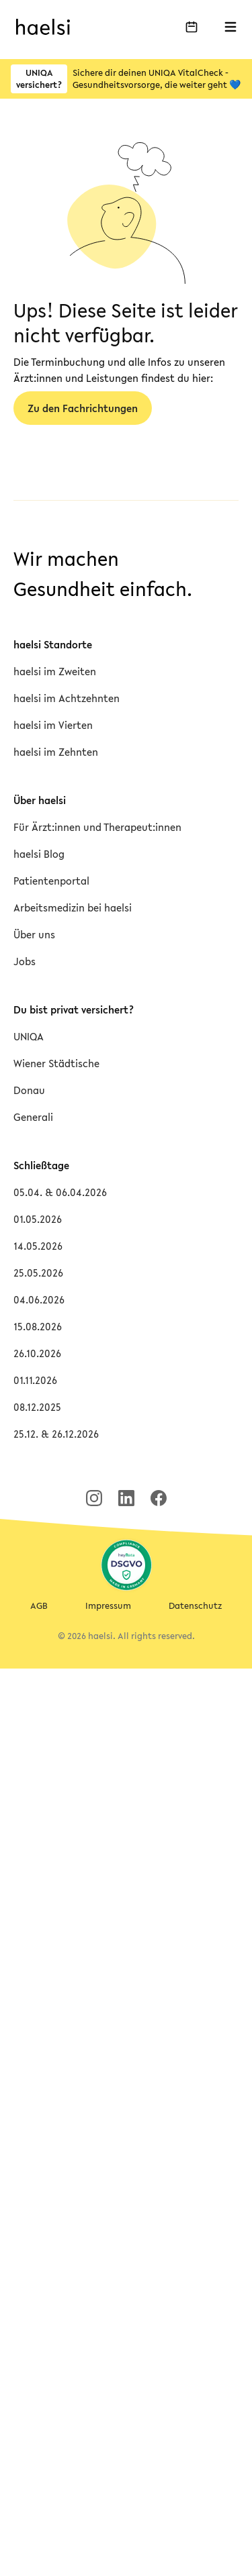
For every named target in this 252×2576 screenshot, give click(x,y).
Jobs (24, 961)
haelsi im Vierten (53, 724)
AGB (39, 1605)
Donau (29, 1090)
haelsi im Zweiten (54, 671)
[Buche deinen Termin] (191, 27)
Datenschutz (195, 1605)
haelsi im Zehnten (55, 751)
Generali (33, 1116)
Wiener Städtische (56, 1063)
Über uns (34, 934)
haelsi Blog (39, 853)
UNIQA (28, 1036)
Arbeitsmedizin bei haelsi (72, 907)
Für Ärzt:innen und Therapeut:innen (97, 827)
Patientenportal (51, 880)
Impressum (108, 1605)
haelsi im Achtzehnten (66, 698)
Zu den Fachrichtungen (83, 408)
